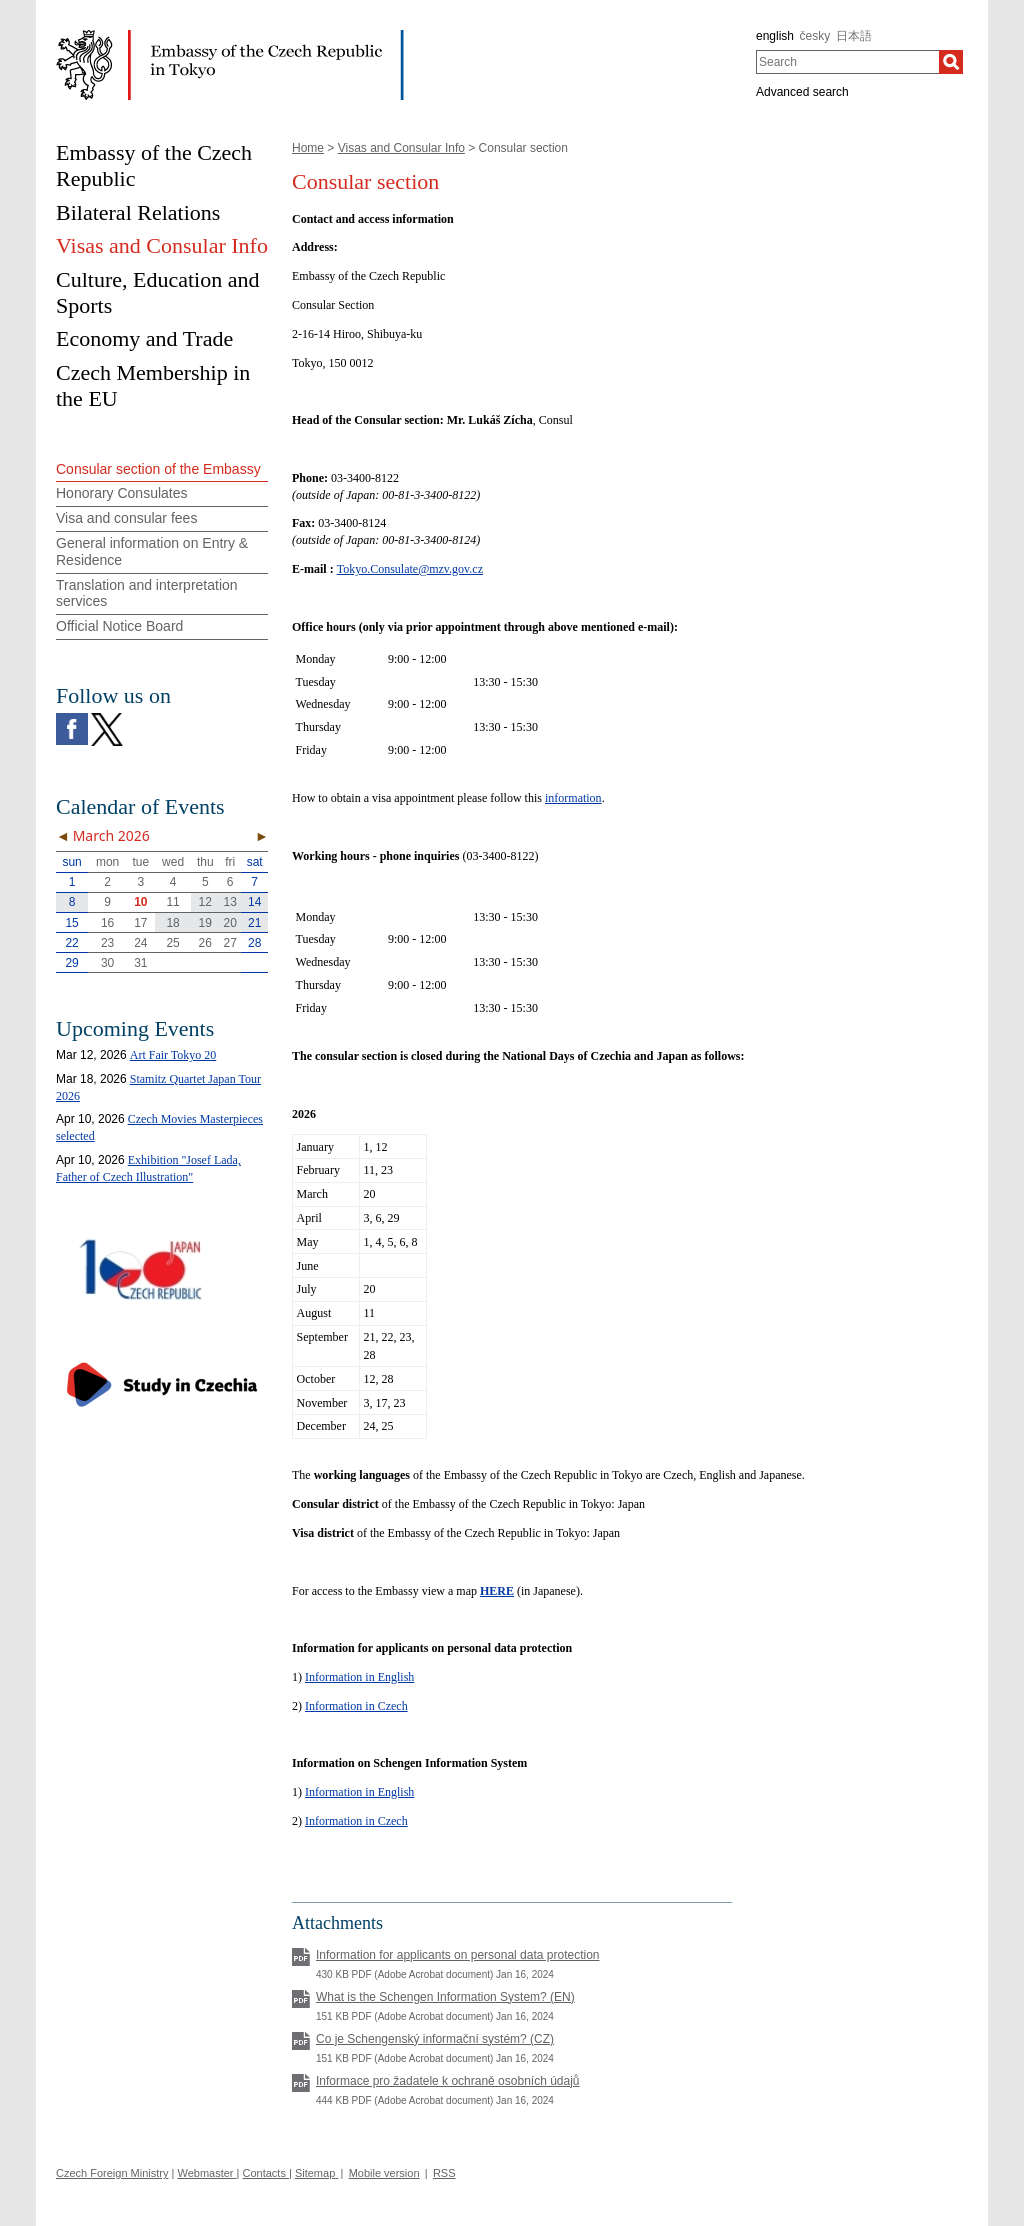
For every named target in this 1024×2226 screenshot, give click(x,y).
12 (205, 902)
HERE (497, 1591)
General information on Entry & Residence (152, 551)
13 (230, 902)
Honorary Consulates (122, 493)
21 (254, 923)
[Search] (951, 62)
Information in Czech (356, 1706)
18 (172, 923)
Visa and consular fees (126, 518)
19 (205, 923)
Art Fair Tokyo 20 (173, 1055)
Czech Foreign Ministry (112, 2173)
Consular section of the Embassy (158, 469)
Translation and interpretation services (147, 593)
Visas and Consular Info (401, 148)
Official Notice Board (119, 626)
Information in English (359, 1677)
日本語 (854, 36)
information (573, 798)
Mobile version (384, 2173)
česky (815, 36)
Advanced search (802, 92)
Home (308, 148)
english (775, 36)
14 (254, 902)
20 (230, 923)
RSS (444, 2173)
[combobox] (847, 62)
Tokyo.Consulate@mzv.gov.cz (410, 569)
